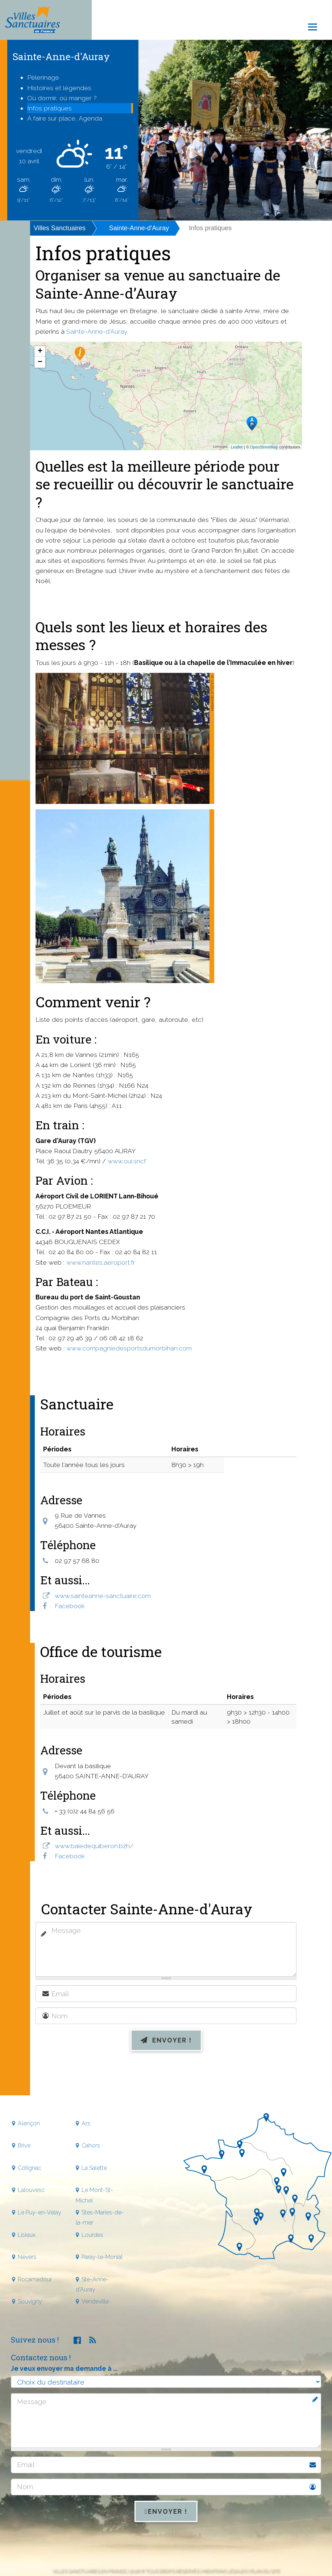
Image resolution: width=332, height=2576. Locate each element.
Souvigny (30, 2301)
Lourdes (92, 2234)
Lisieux (27, 2234)
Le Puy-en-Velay (39, 2212)
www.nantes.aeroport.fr (100, 1262)
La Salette (94, 2167)
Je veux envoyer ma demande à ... (64, 2368)
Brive (24, 2145)
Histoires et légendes (59, 88)
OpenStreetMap (264, 447)
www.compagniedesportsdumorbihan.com (129, 1348)
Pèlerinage (43, 77)
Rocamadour (35, 2279)
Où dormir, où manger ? (62, 98)
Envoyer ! (166, 2040)
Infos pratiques (49, 108)
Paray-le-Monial (102, 2257)
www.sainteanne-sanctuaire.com (103, 1595)
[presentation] (166, 2075)
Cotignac (29, 2167)
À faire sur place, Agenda (64, 118)
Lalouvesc (31, 2190)
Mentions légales (224, 2570)
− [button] (40, 362)
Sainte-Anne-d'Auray (139, 228)
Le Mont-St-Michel (94, 2195)
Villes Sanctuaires (60, 228)
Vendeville (95, 2301)
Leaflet (237, 447)
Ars (86, 2123)
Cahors (91, 2145)
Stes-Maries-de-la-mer (100, 2217)
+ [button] (40, 351)
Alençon (29, 2123)
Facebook (70, 1606)
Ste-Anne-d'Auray (92, 2284)
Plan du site (265, 2570)
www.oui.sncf (127, 1161)
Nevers (27, 2257)
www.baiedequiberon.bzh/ (94, 1846)
